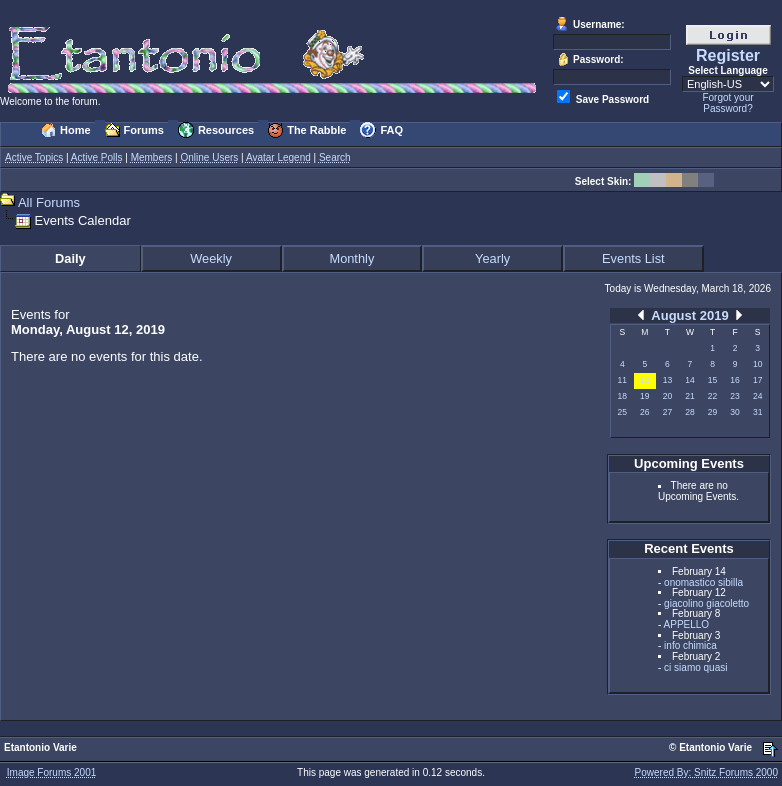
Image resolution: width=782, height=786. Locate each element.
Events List (633, 258)
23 (734, 396)
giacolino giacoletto (706, 603)
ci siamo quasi (695, 667)
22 (712, 396)
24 (757, 396)
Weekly (211, 258)
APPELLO (687, 624)
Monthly (351, 258)
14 (689, 380)
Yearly (492, 258)
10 (757, 364)
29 (712, 412)
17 (757, 380)
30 (734, 412)
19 (644, 396)
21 (689, 396)
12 (644, 380)
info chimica (690, 645)
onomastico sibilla (703, 582)
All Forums (49, 202)
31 (757, 412)
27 (667, 412)
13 (667, 380)
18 (622, 396)
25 (622, 412)
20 (667, 396)
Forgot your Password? (727, 103)
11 (622, 380)
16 (734, 380)
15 (712, 380)
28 (689, 412)
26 (644, 412)
